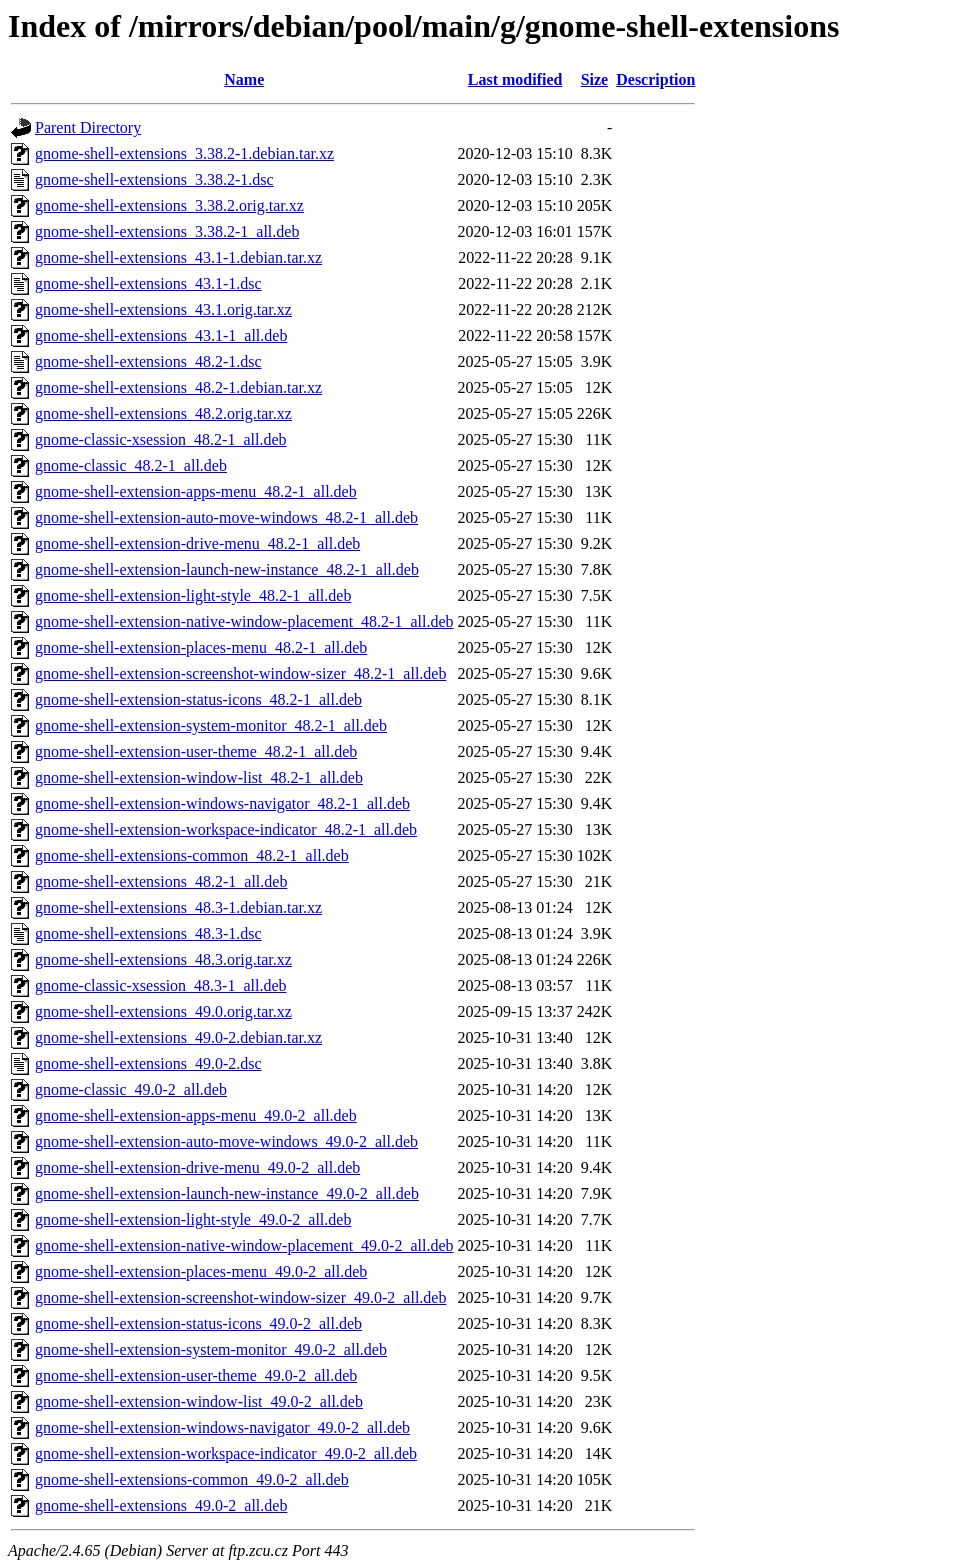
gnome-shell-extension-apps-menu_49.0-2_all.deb (196, 1115)
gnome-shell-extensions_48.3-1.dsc (148, 933)
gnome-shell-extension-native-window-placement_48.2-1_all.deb (244, 621)
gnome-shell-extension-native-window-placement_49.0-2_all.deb (244, 1245)
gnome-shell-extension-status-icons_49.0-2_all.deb (198, 1323)
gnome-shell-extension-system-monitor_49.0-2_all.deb (211, 1349)
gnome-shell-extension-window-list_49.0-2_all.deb (199, 1401)
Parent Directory (88, 127)
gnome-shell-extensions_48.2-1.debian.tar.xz (178, 387)
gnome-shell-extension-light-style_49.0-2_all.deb (193, 1219)
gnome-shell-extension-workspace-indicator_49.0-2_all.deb (226, 1453)
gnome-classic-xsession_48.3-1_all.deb (161, 985)
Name (244, 79)
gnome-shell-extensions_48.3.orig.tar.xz (163, 959)
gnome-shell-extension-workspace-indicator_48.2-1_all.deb (226, 829)
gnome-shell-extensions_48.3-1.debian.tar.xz (178, 907)
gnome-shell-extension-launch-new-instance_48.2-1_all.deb (227, 569)
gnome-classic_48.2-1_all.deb (131, 465)
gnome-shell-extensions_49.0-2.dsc (148, 1063)
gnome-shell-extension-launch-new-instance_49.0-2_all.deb (227, 1193)
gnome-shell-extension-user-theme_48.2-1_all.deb (196, 751)
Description (655, 79)
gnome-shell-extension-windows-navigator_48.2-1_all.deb (222, 803)
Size (595, 79)
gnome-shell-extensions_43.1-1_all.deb (161, 335)
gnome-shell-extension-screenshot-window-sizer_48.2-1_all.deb (240, 673)
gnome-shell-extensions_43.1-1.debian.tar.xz (178, 257)
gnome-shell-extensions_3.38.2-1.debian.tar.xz (184, 153)
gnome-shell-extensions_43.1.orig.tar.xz (163, 309)
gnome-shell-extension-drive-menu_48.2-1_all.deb (197, 543)
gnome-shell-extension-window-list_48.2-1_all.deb (199, 777)
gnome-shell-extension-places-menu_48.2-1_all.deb (201, 647)
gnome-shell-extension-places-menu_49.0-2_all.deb (201, 1271)
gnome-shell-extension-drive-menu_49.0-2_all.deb (197, 1167)
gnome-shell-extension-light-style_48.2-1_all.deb (193, 595)
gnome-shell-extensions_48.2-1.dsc (148, 361)
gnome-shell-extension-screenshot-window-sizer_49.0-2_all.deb (240, 1297)
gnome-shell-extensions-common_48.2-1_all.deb (192, 855)
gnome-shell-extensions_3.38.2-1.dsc (154, 179)
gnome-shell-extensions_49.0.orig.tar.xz (163, 1011)
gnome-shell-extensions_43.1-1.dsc (148, 283)
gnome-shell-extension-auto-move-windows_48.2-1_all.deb (226, 517)
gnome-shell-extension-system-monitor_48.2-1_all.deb (211, 725)
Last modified (515, 79)
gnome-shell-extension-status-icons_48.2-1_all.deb (198, 699)
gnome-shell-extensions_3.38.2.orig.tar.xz (169, 205)
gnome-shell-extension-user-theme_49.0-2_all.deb (196, 1375)
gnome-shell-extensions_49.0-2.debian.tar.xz (178, 1037)
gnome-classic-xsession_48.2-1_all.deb (161, 439)
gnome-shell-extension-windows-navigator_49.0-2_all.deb (222, 1427)
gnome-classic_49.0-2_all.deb (131, 1089)
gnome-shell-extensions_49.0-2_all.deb (161, 1505)
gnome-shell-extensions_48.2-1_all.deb (161, 881)
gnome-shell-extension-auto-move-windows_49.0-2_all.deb (226, 1141)
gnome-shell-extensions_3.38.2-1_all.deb (167, 231)
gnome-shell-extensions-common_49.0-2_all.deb (192, 1479)
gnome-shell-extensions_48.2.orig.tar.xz (163, 413)
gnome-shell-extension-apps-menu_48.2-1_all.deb (196, 491)
